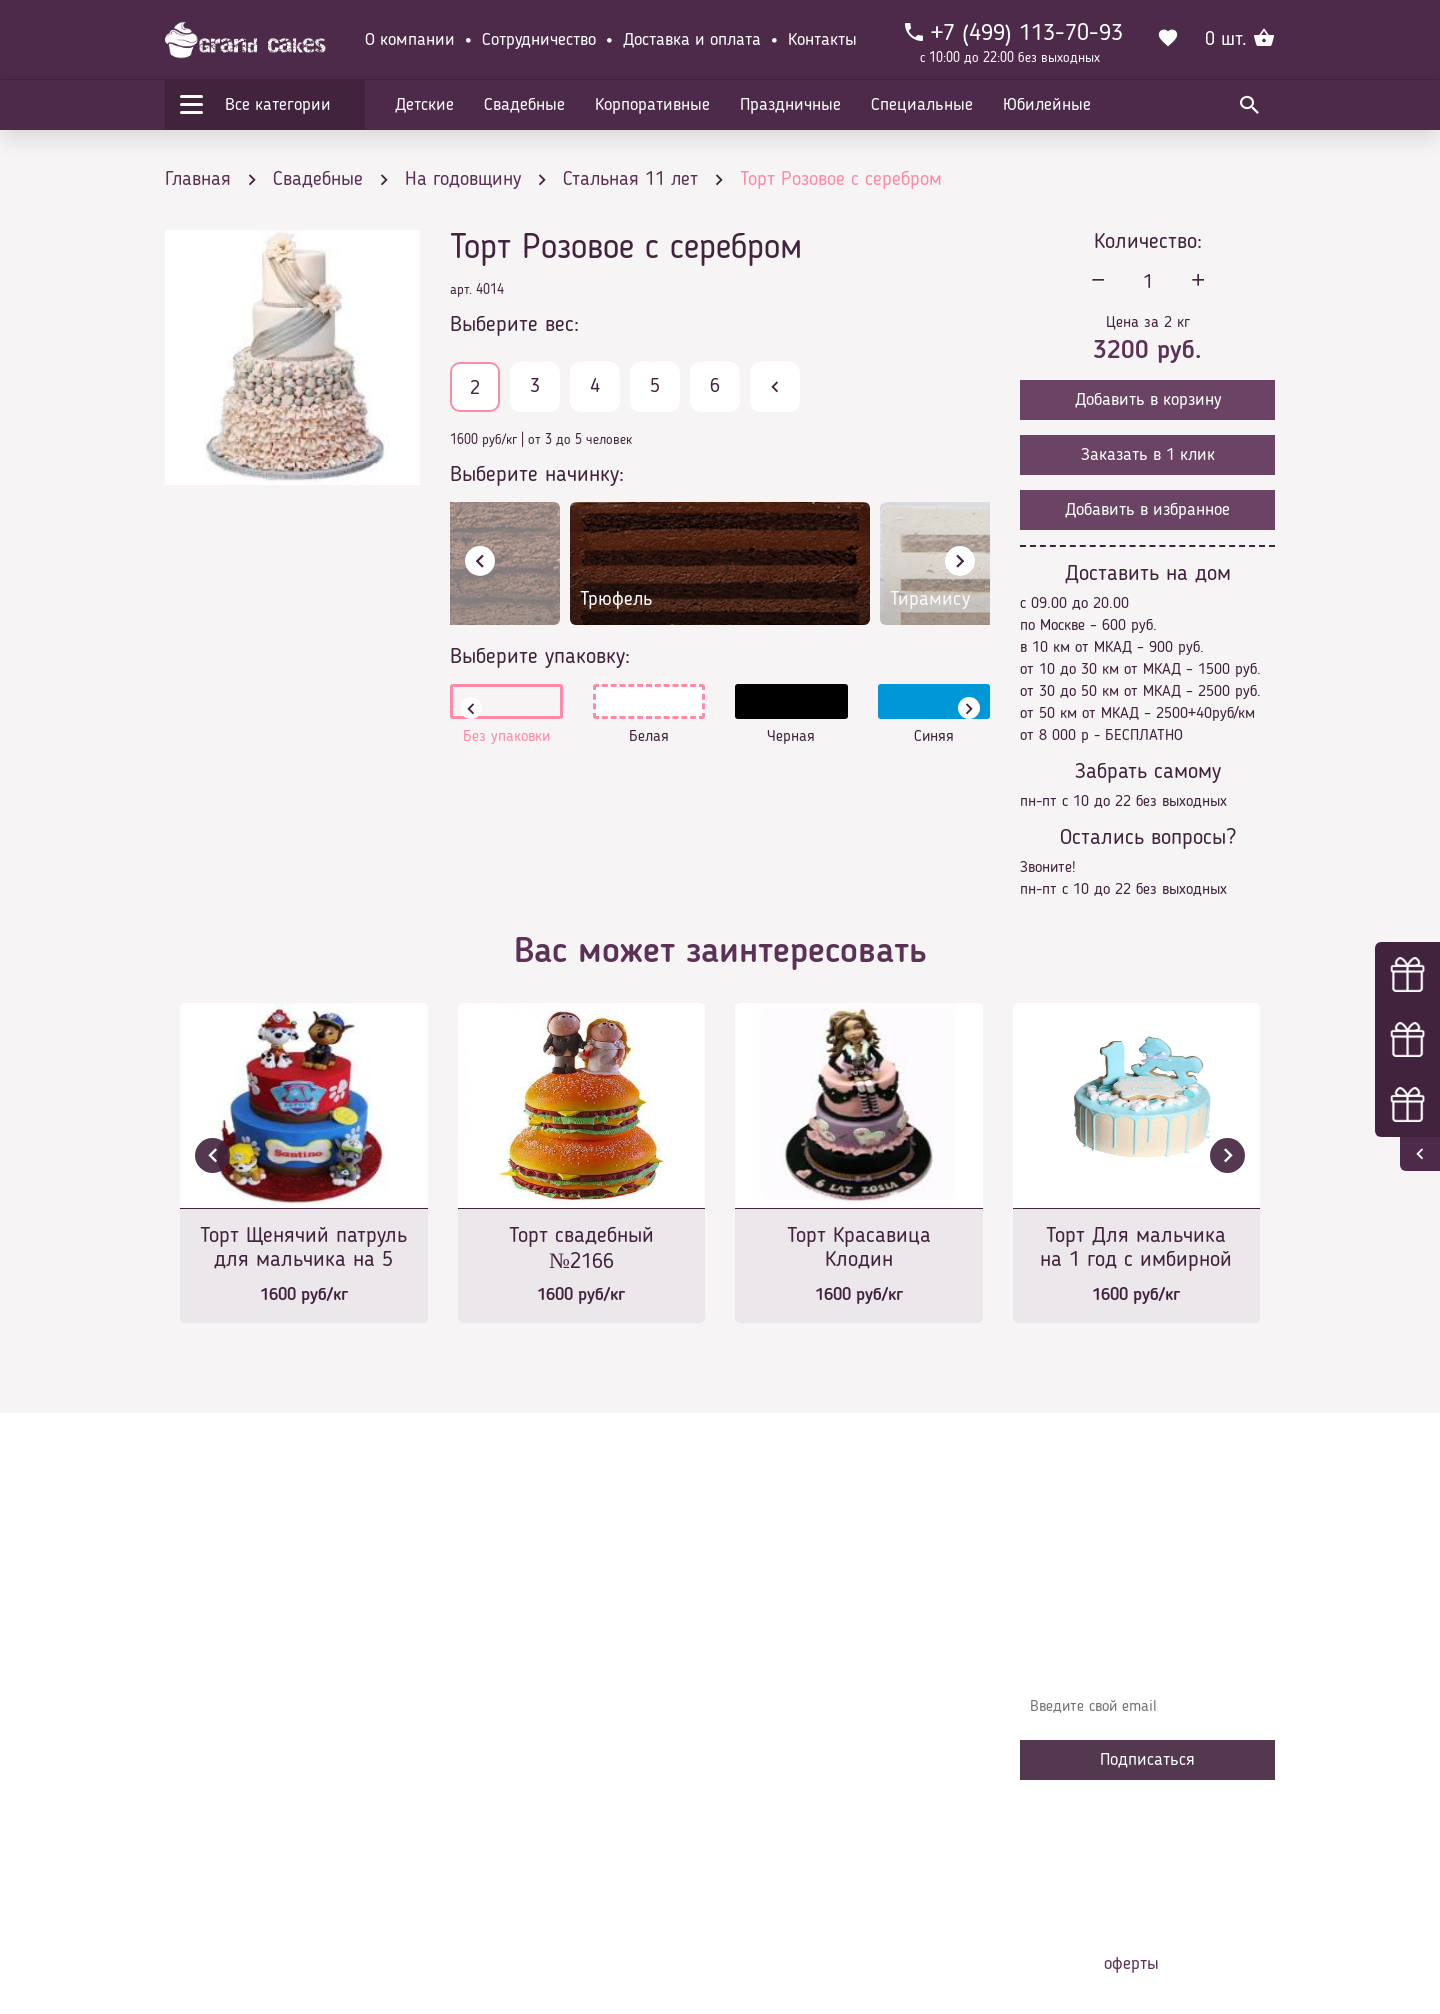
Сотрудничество (539, 40)
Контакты (822, 40)
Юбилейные (1047, 105)
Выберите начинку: (537, 475)
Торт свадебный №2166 (581, 1249)
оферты (1131, 1964)
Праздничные (790, 105)
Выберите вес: (514, 325)
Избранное (499, 1784)
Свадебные (524, 105)
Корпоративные (652, 105)
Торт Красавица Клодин (859, 1248)
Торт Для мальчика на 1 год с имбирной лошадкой (1136, 1249)
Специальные (922, 105)
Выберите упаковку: (540, 657)
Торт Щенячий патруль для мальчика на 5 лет (303, 1249)
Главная (491, 1634)
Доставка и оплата (692, 40)
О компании (410, 40)
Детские (424, 105)
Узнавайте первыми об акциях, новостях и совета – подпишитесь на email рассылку (1141, 1649)
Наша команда (514, 1844)
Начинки (492, 1754)
